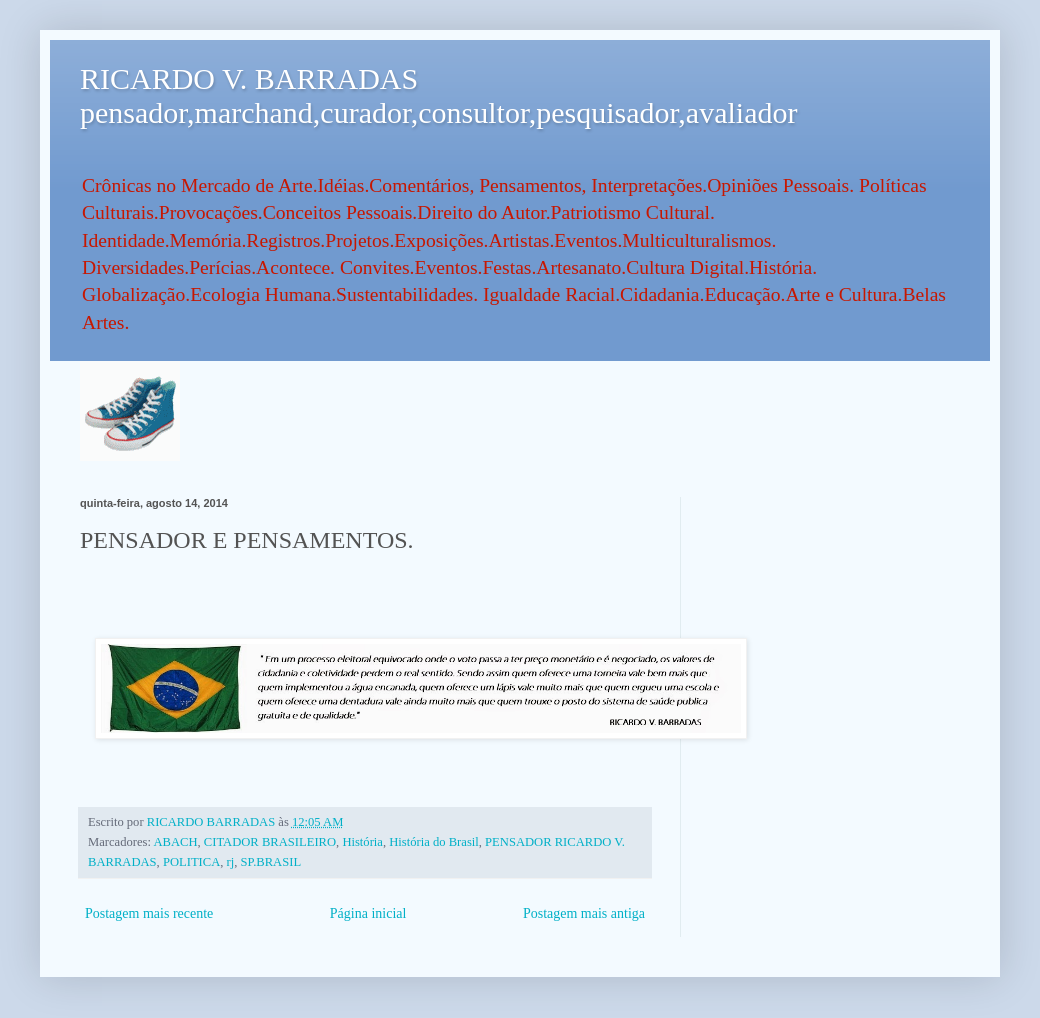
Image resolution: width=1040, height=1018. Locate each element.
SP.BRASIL (271, 862)
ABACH (175, 842)
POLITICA (191, 862)
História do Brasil (434, 842)
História (362, 842)
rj (231, 862)
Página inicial (368, 913)
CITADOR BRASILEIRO (270, 842)
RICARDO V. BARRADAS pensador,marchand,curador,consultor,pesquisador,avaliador (438, 95)
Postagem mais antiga (584, 913)
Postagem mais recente (149, 913)
